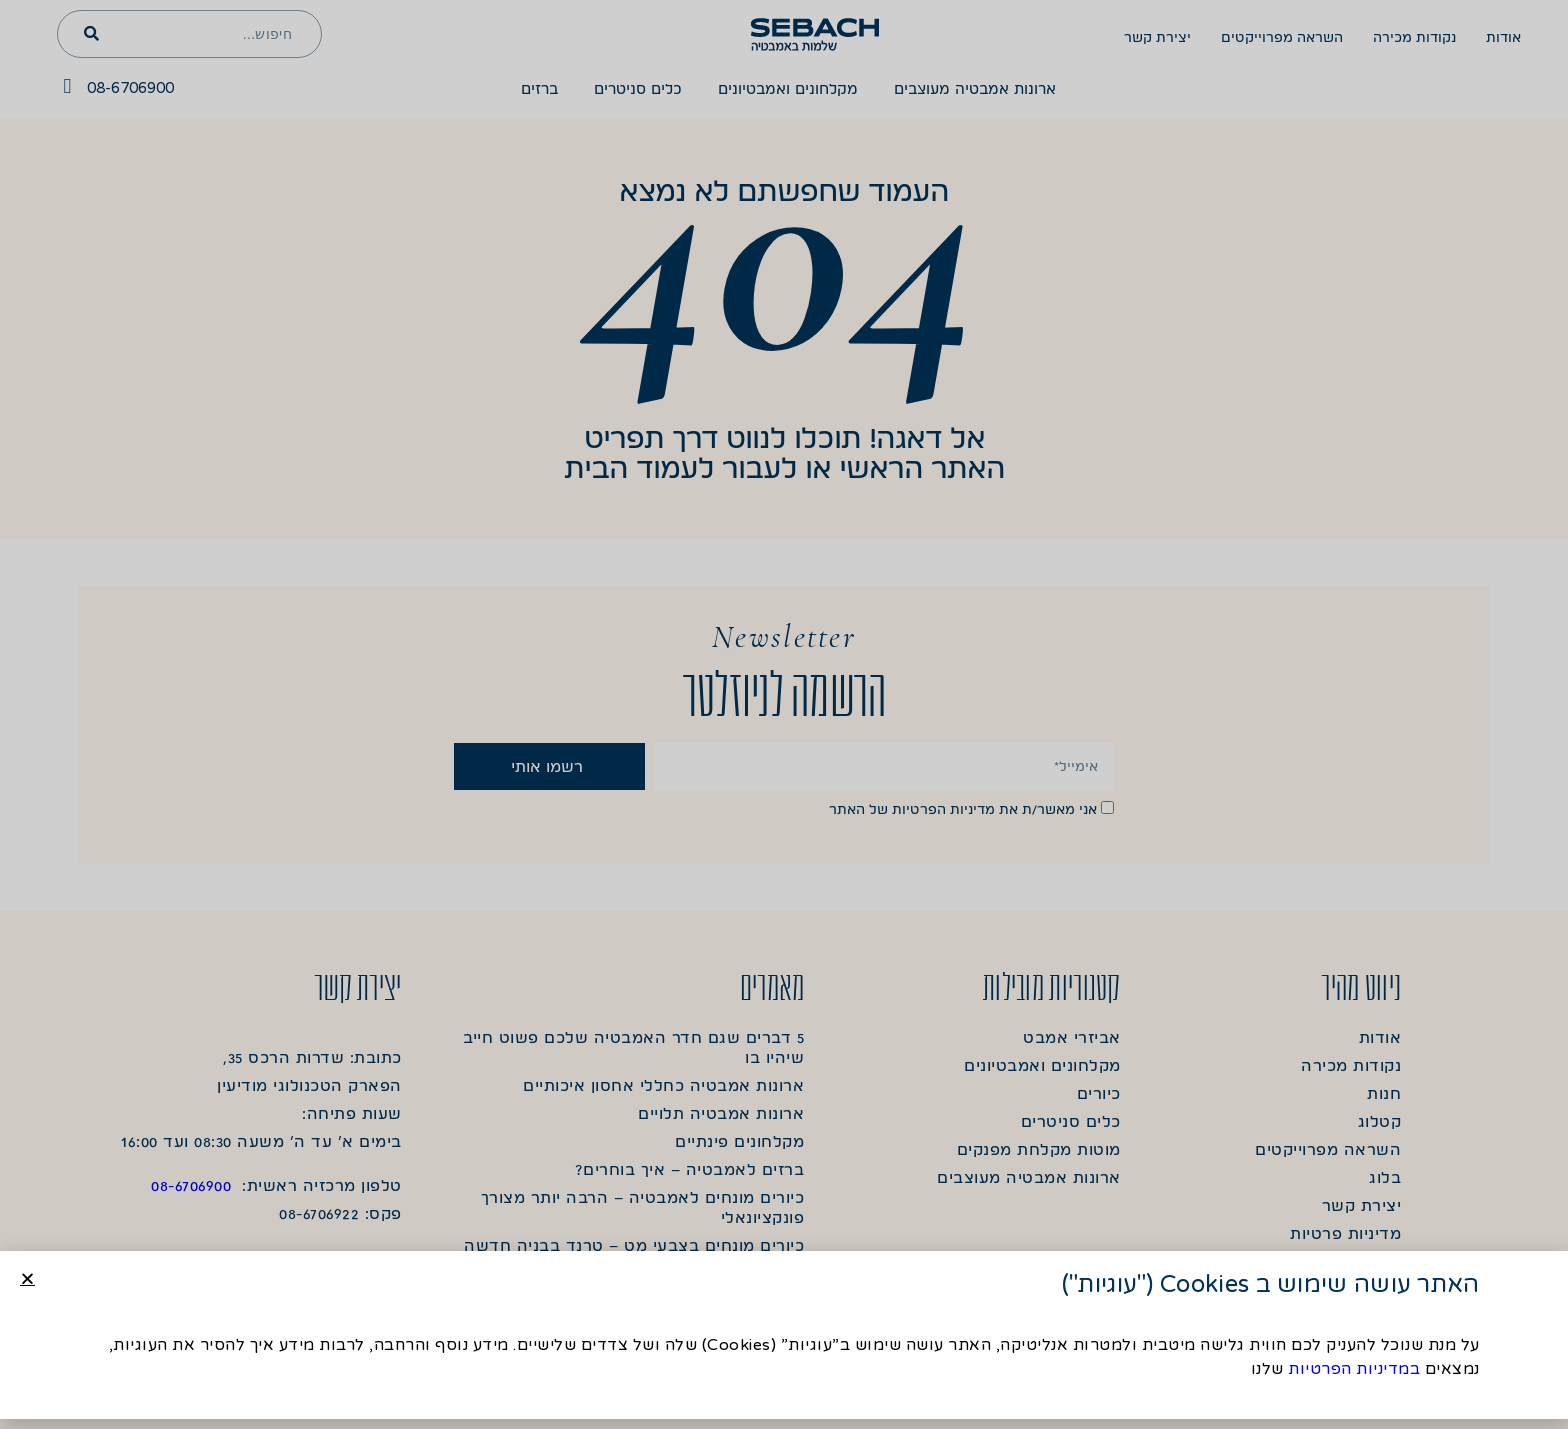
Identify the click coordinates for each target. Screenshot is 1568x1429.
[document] (784, 714)
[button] (27, 1280)
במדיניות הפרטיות (1354, 1371)
